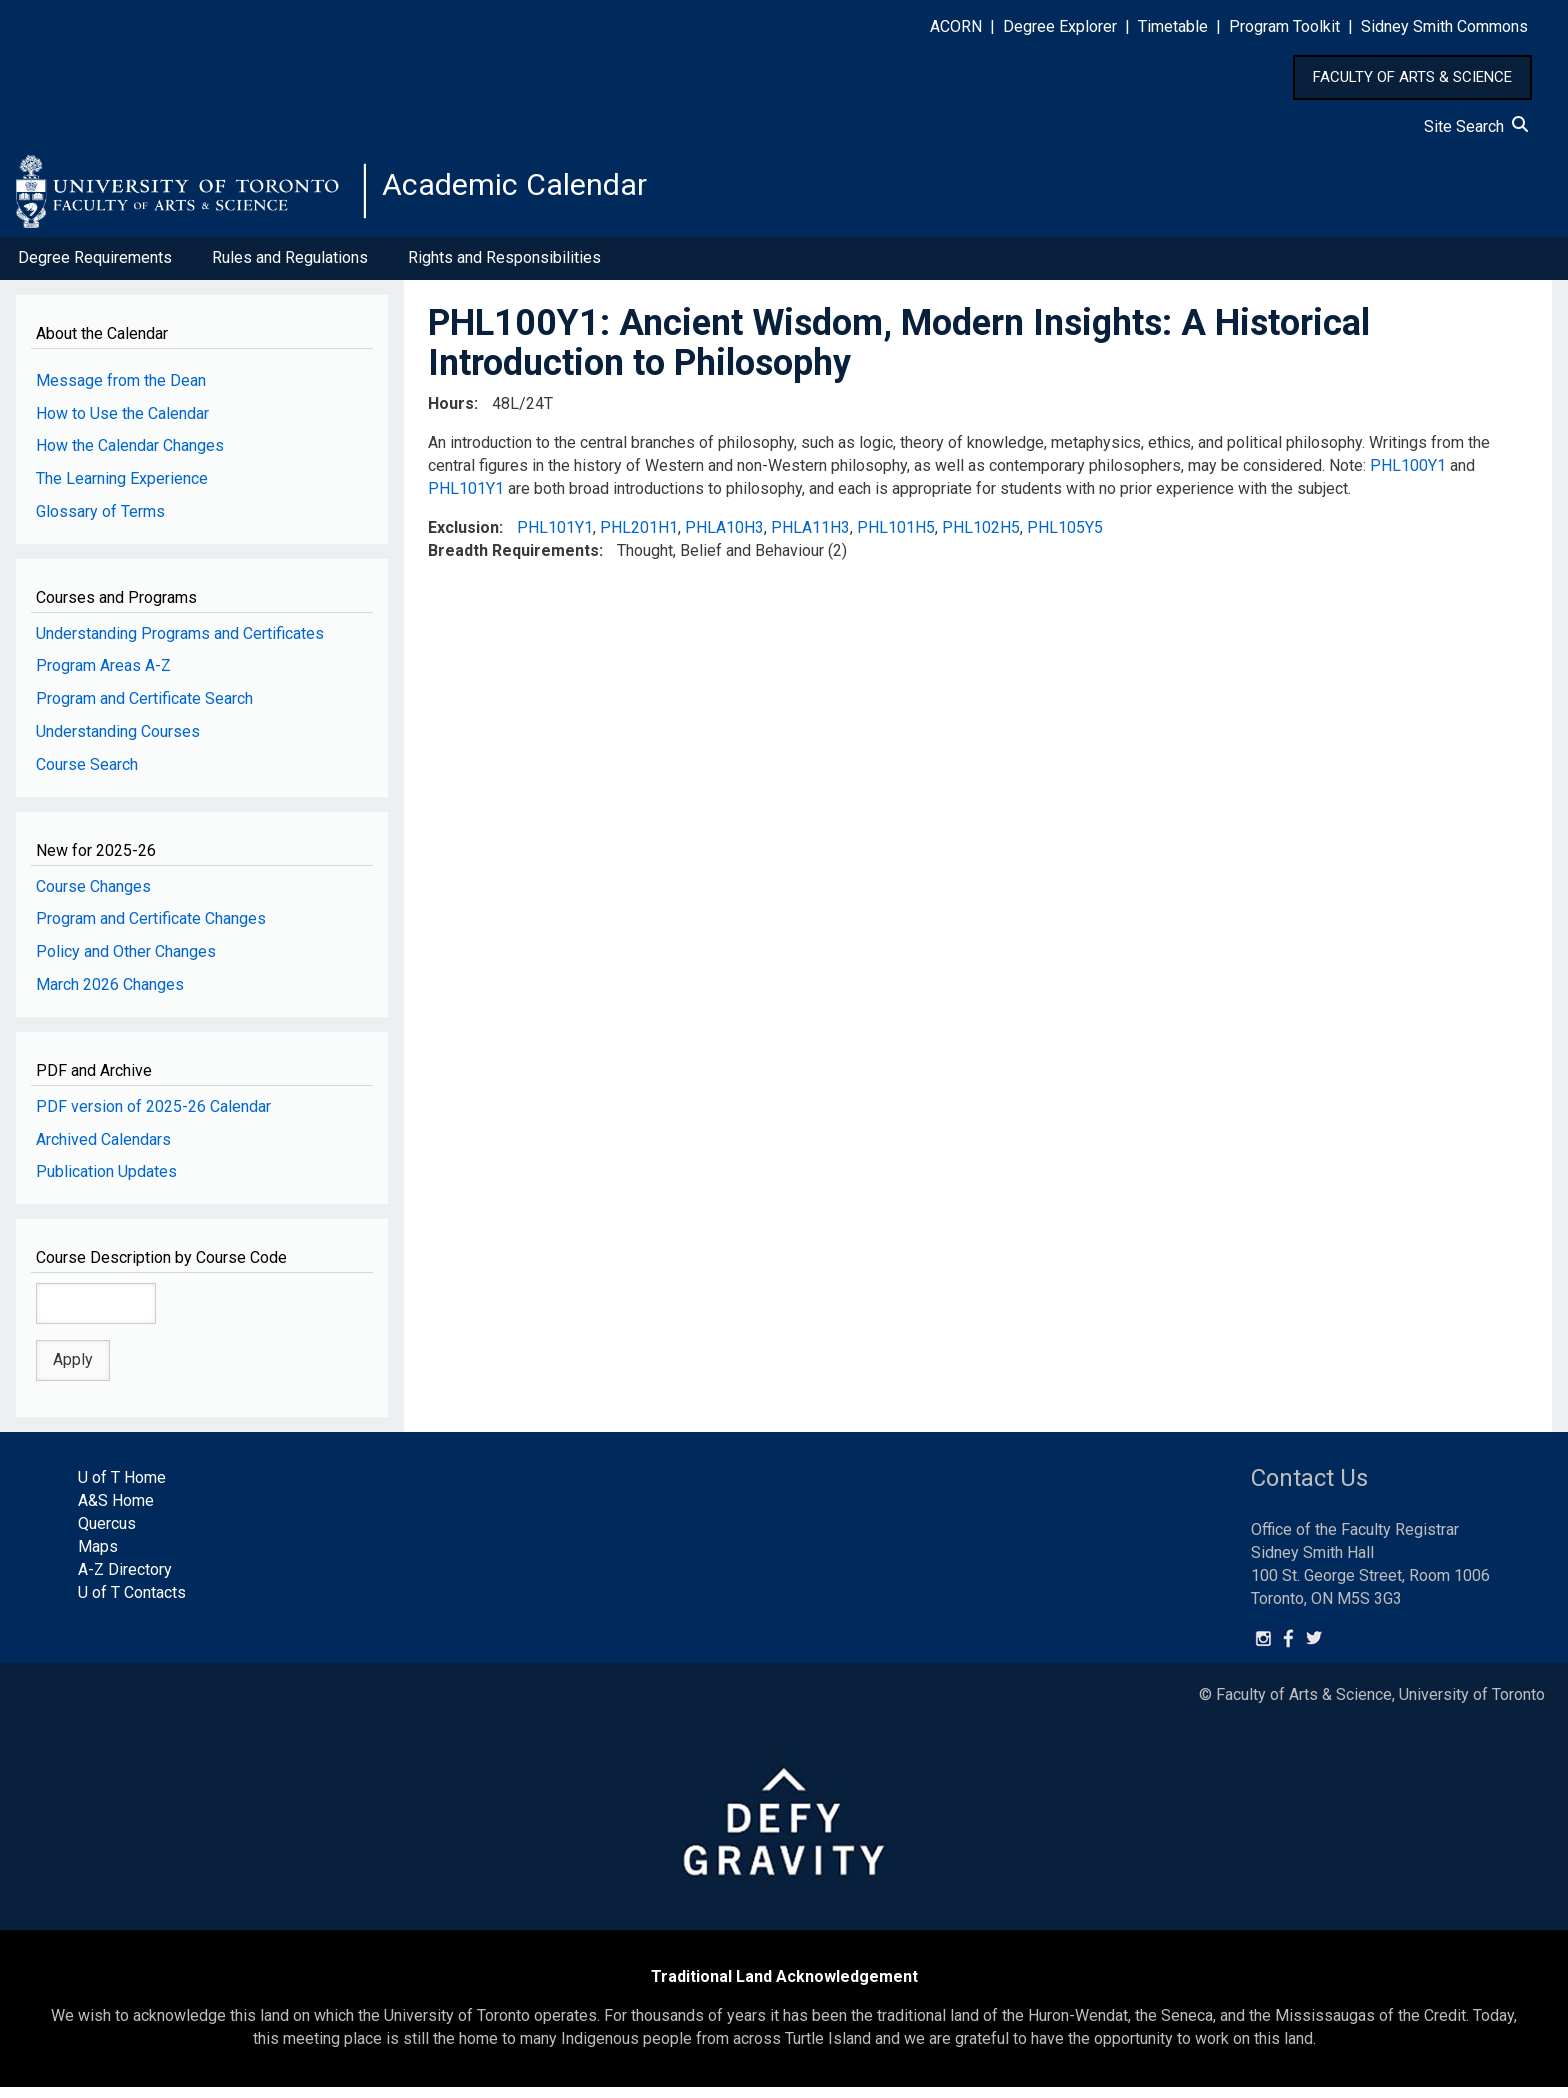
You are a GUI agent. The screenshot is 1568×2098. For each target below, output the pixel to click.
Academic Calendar (538, 195)
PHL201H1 (639, 537)
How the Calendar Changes (130, 456)
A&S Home (116, 1511)
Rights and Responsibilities (504, 268)
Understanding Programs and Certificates (180, 643)
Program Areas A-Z (103, 676)
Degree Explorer (1060, 26)
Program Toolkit (1284, 26)
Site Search (1476, 126)
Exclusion (463, 537)
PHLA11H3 (810, 537)
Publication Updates (106, 1182)
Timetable (1173, 26)
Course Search (87, 775)
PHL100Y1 (1408, 476)
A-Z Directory (125, 1580)
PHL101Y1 (466, 499)
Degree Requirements (95, 268)
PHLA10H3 (724, 537)
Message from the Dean (121, 390)
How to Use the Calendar (122, 423)
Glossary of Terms (100, 522)
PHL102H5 (981, 537)
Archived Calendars (103, 1149)
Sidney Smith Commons (1444, 26)
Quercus (107, 1534)
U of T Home (122, 1488)
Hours (451, 414)
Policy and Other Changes (126, 962)
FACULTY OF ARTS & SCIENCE (1412, 77)
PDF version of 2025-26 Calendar (153, 1116)
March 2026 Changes (110, 995)
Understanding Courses (118, 742)
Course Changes (93, 896)
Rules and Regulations (290, 268)
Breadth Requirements (513, 560)
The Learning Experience (122, 489)
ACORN (956, 26)
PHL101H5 (896, 537)
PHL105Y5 (1065, 537)
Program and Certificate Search (144, 709)
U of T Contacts (132, 1602)
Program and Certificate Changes (151, 929)
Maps (98, 1557)
